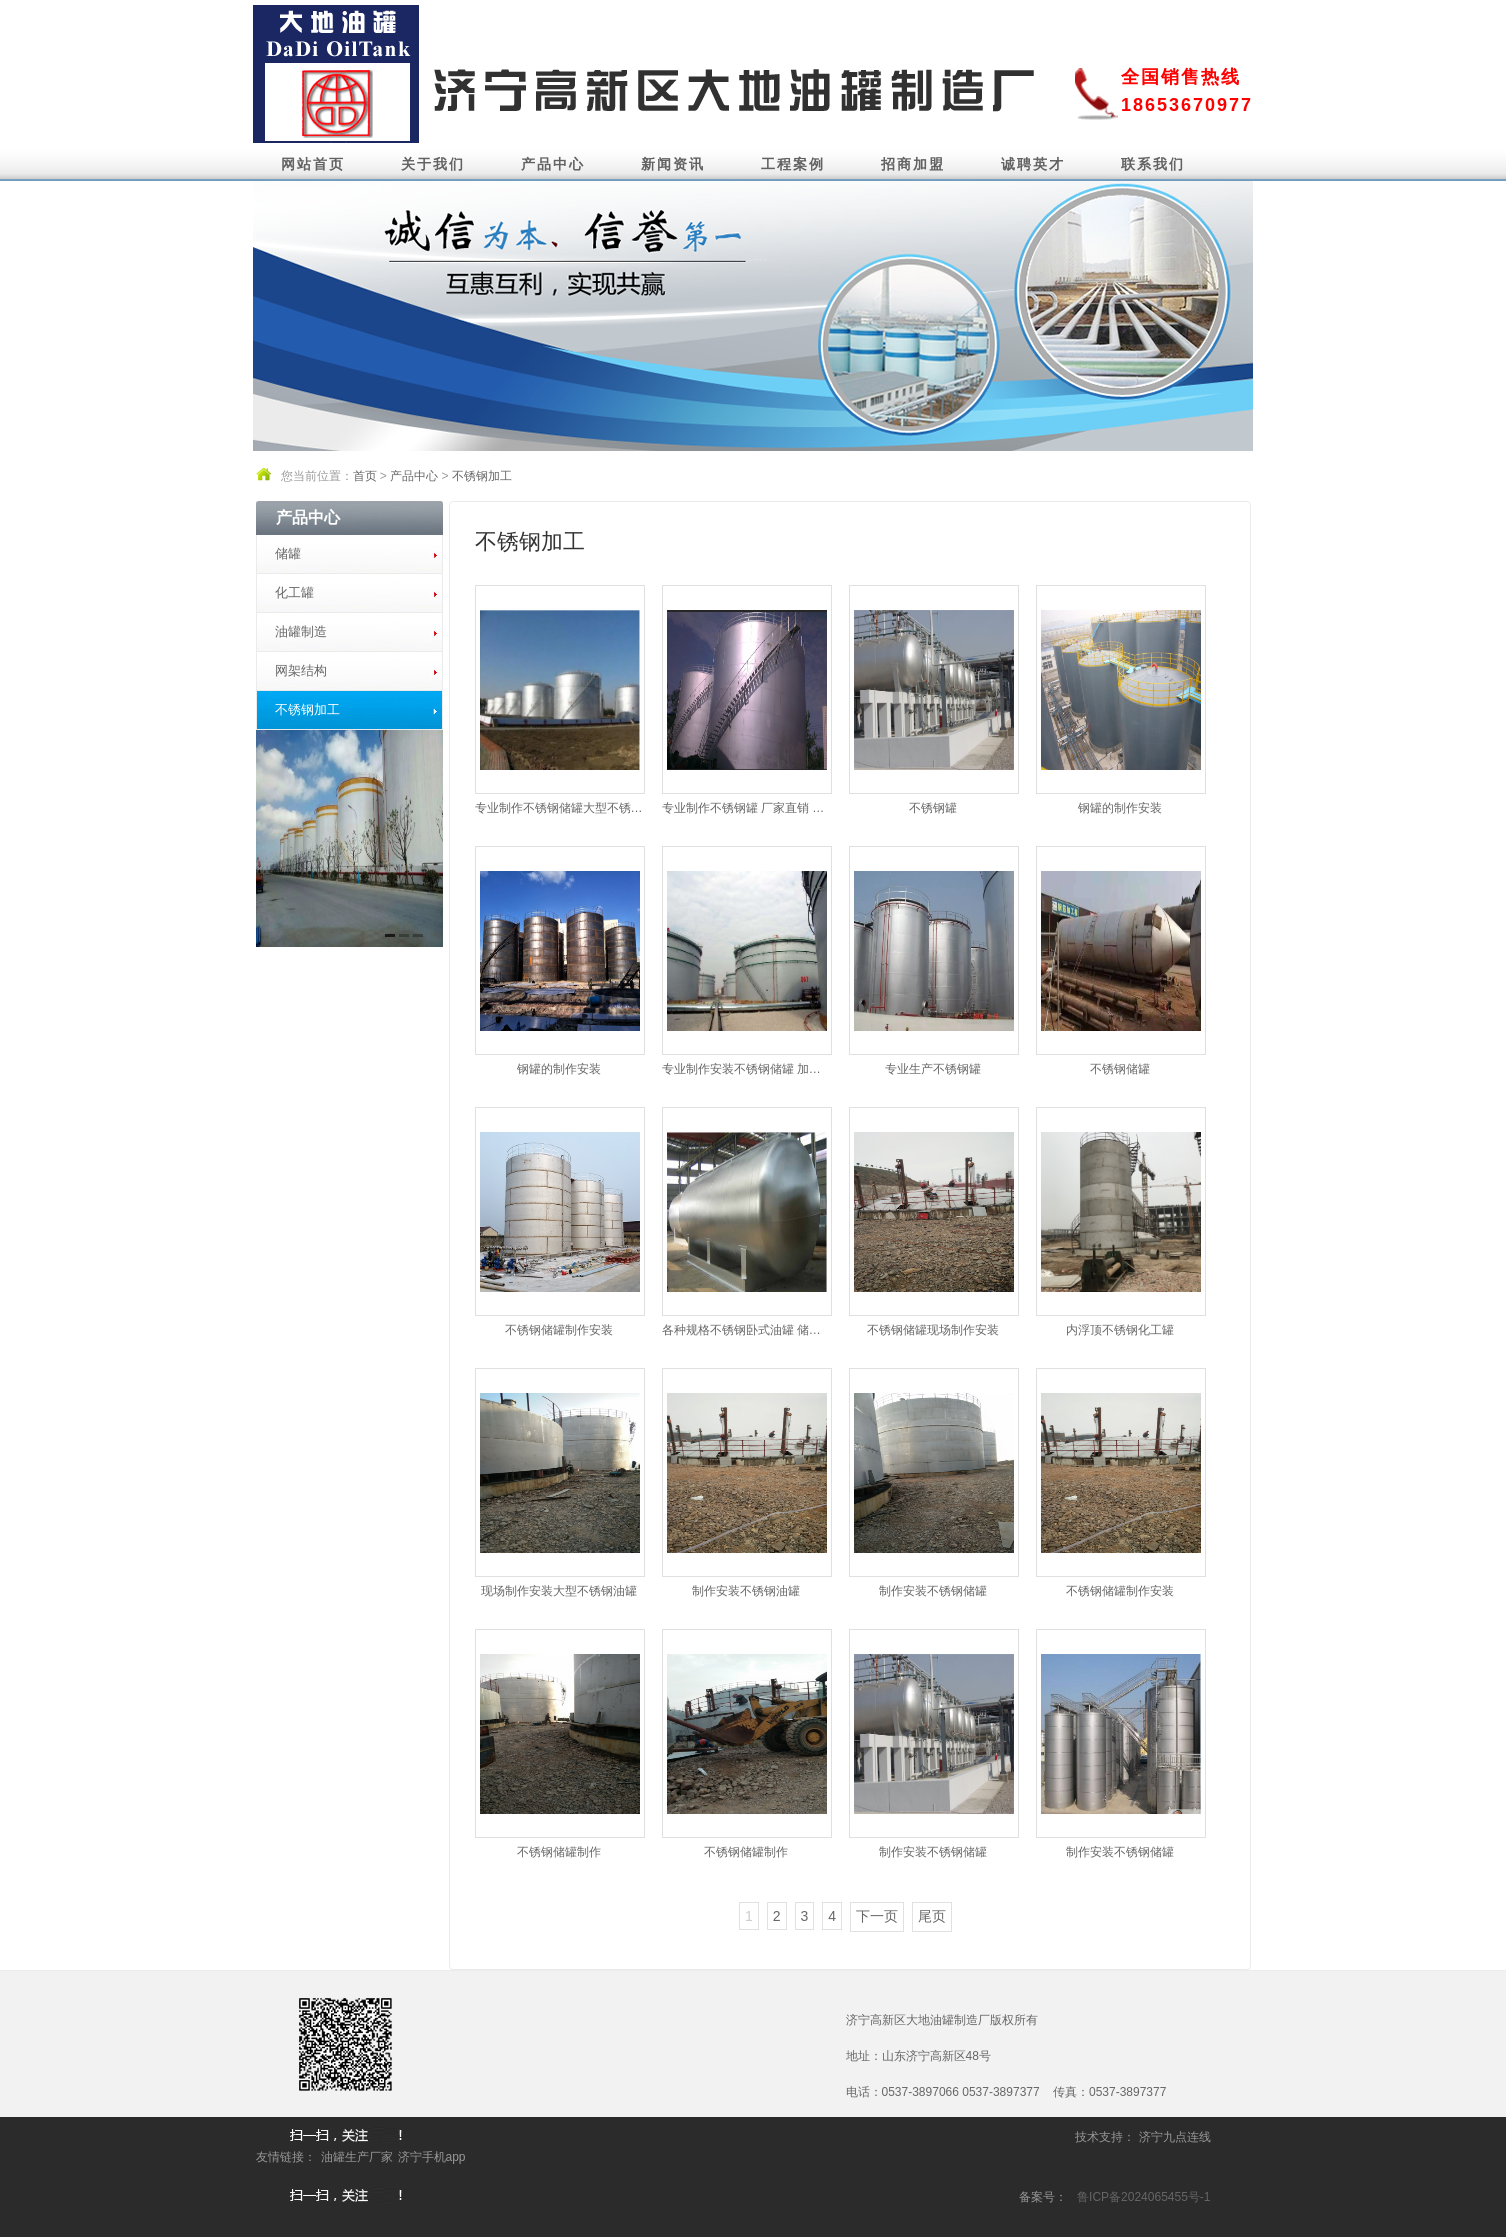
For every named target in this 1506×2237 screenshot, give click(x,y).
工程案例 (793, 164)
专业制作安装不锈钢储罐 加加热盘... (746, 1069)
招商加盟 (913, 164)
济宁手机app (432, 2157)
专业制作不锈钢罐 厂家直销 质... (746, 808)
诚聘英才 (1033, 164)
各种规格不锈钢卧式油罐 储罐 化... (746, 1330)
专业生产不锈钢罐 (933, 1069)
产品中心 (553, 164)
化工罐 (294, 592)
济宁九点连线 (1175, 2137)
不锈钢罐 (933, 808)
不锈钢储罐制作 (559, 1852)
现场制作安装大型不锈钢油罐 (559, 1591)
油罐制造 (301, 631)
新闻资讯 (673, 164)
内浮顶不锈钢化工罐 (1120, 1330)
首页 (365, 476)
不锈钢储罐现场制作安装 (933, 1330)
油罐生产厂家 (357, 2157)
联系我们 (1153, 164)
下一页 (877, 1916)
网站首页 (313, 164)
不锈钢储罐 (1120, 1069)
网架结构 (301, 670)
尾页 (932, 1916)
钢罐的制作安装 (1120, 808)
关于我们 (433, 164)
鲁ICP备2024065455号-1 (1143, 2197)
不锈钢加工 (482, 476)
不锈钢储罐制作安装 (559, 1330)
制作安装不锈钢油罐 (746, 1591)
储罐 (288, 553)
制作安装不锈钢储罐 (933, 1591)
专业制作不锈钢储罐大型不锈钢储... (559, 808)
